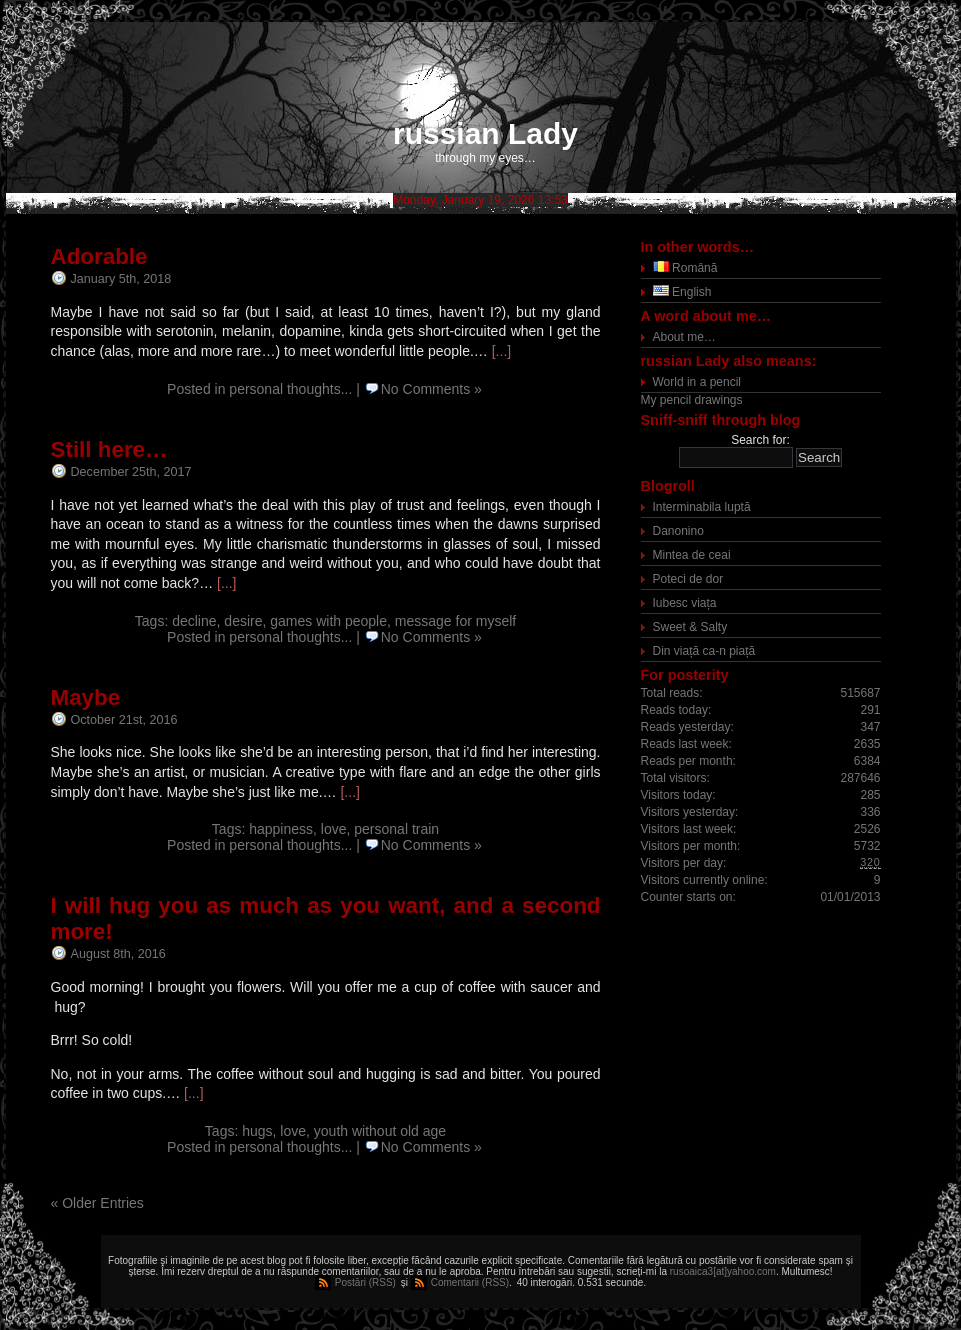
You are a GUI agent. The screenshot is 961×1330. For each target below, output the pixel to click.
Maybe (86, 697)
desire (243, 621)
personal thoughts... (290, 389)
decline (194, 621)
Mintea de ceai (692, 555)
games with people (328, 621)
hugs (257, 1131)
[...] (501, 351)
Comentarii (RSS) (470, 1282)
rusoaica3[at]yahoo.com (723, 1271)
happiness (281, 829)
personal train (396, 829)
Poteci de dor (688, 579)
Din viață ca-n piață (704, 651)
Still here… (109, 449)
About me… (684, 337)
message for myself (455, 621)
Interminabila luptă (702, 507)
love (334, 829)
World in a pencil (697, 382)
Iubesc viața (685, 603)
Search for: (760, 440)
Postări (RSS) (365, 1282)
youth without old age (380, 1131)
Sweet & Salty (690, 627)
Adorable (99, 256)
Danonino (678, 531)
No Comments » (431, 389)
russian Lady (485, 133)
